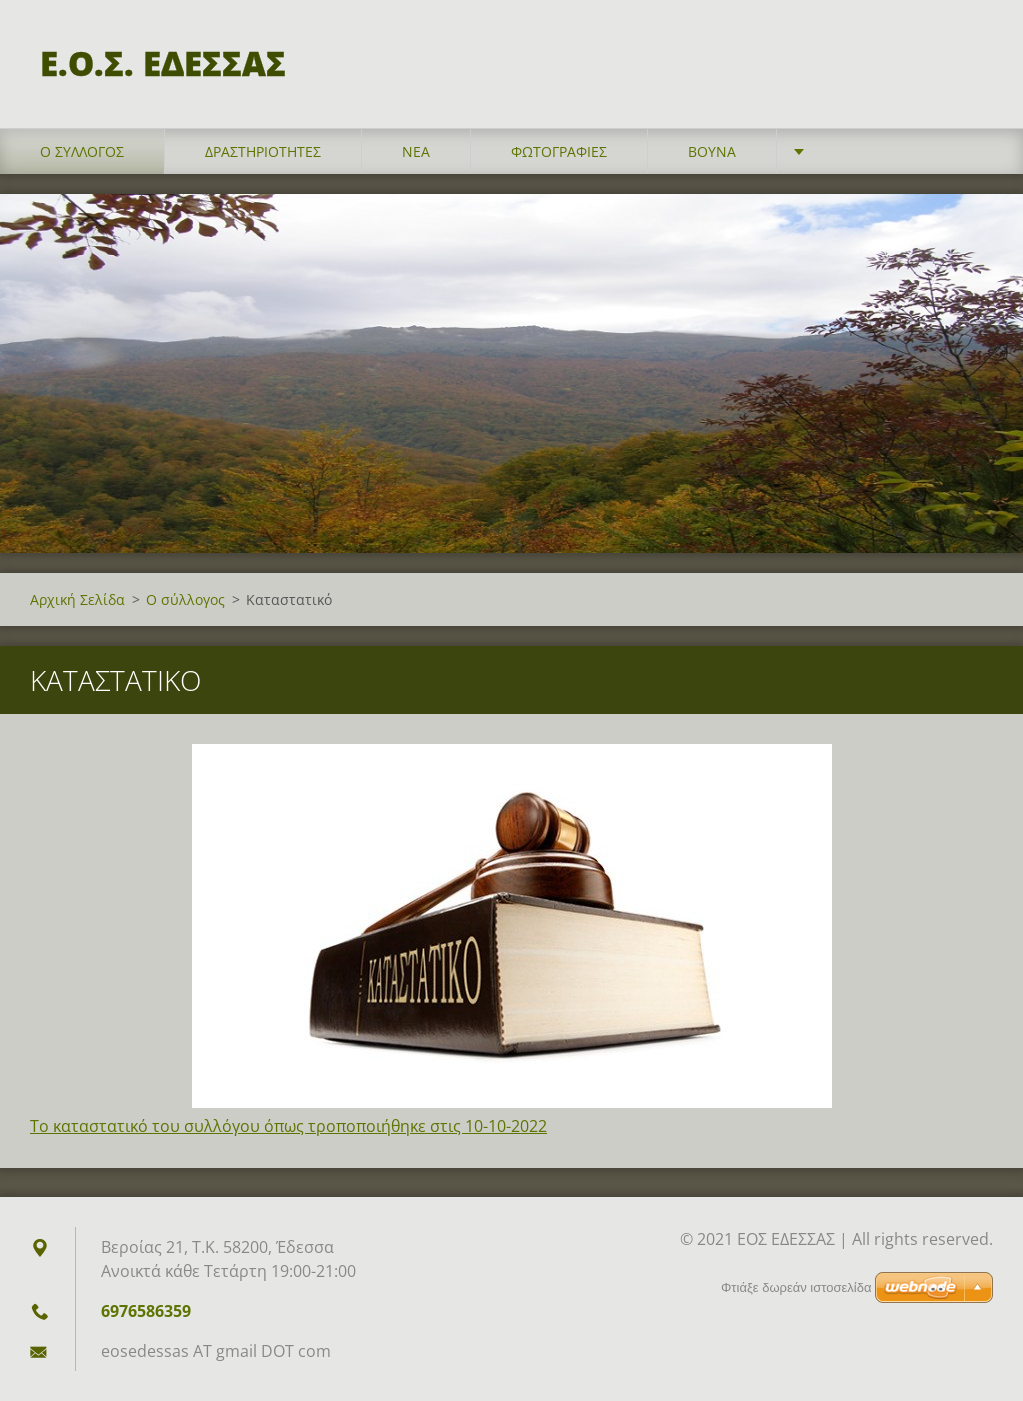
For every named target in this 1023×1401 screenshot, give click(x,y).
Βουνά (712, 151)
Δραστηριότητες (263, 151)
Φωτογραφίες (559, 151)
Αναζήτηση (971, 58)
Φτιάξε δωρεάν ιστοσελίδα (796, 1287)
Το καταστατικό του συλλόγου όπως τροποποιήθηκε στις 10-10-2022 (288, 1126)
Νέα (416, 151)
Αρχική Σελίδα (77, 599)
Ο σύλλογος (82, 151)
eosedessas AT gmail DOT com (216, 1351)
